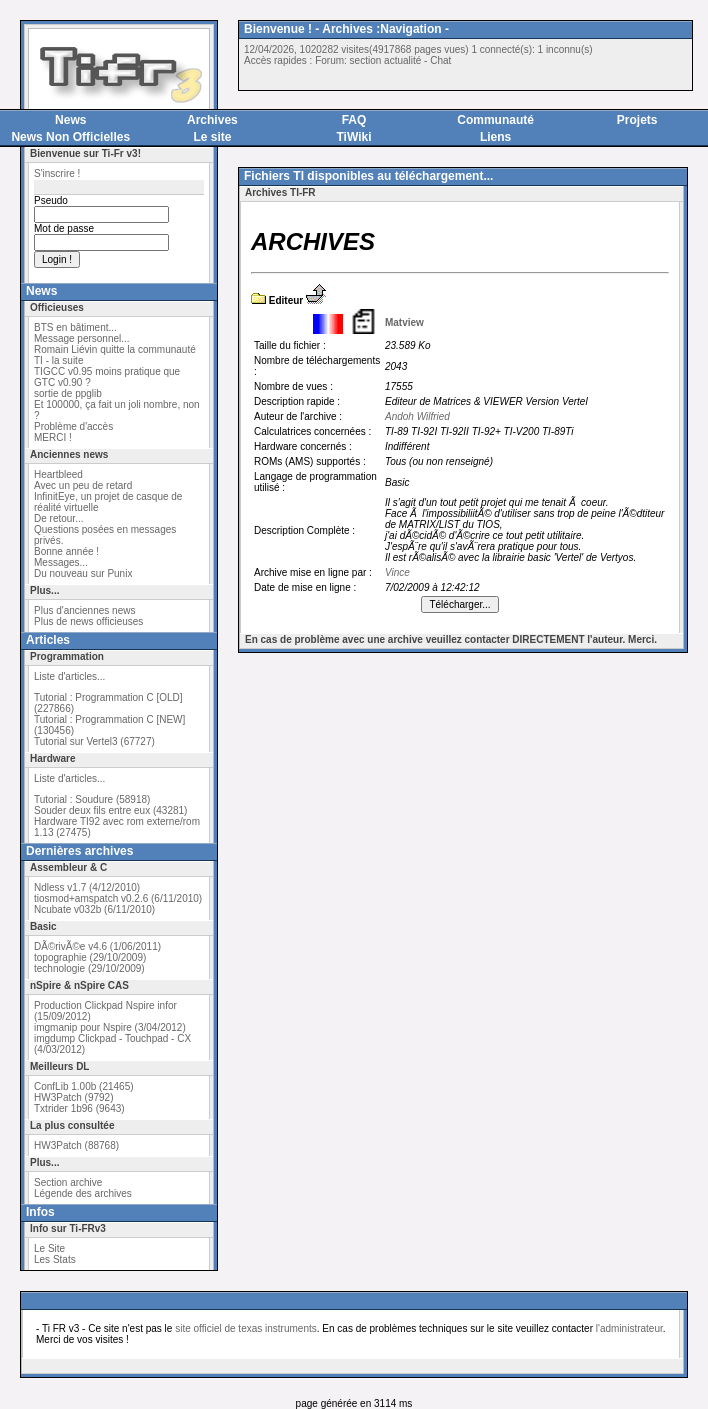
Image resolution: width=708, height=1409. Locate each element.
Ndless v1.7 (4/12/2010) (87, 887)
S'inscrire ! (57, 173)
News (70, 120)
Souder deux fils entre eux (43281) (110, 810)
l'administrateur (629, 1328)
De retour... (58, 518)
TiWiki (353, 137)
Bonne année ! (66, 551)
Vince (397, 572)
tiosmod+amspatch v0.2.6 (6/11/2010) (118, 898)
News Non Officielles (70, 137)
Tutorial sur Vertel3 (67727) (94, 741)
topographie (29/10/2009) (90, 957)
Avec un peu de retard (83, 485)
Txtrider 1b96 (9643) (79, 1108)
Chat (440, 60)
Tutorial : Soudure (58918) (92, 799)
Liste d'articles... (69, 676)
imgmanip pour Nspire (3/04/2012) (110, 1027)
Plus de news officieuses (88, 621)
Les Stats (55, 1259)
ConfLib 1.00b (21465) (84, 1086)
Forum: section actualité (368, 60)
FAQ (354, 120)
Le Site (49, 1248)
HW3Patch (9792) (73, 1097)
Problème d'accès (73, 426)
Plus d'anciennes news (84, 610)
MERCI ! (53, 437)
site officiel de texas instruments (246, 1328)
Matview (404, 322)
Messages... (61, 562)
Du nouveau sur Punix (83, 573)
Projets (637, 120)
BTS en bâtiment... (75, 327)
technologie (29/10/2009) (89, 968)
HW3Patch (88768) (76, 1145)
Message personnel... (82, 338)
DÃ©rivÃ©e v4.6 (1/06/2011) (97, 946)
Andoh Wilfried (417, 416)
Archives (212, 120)
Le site (212, 137)
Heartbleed (58, 474)
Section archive (68, 1182)
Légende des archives (83, 1193)
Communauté (495, 120)
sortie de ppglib (68, 393)
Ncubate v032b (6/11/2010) (94, 909)
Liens (495, 137)
